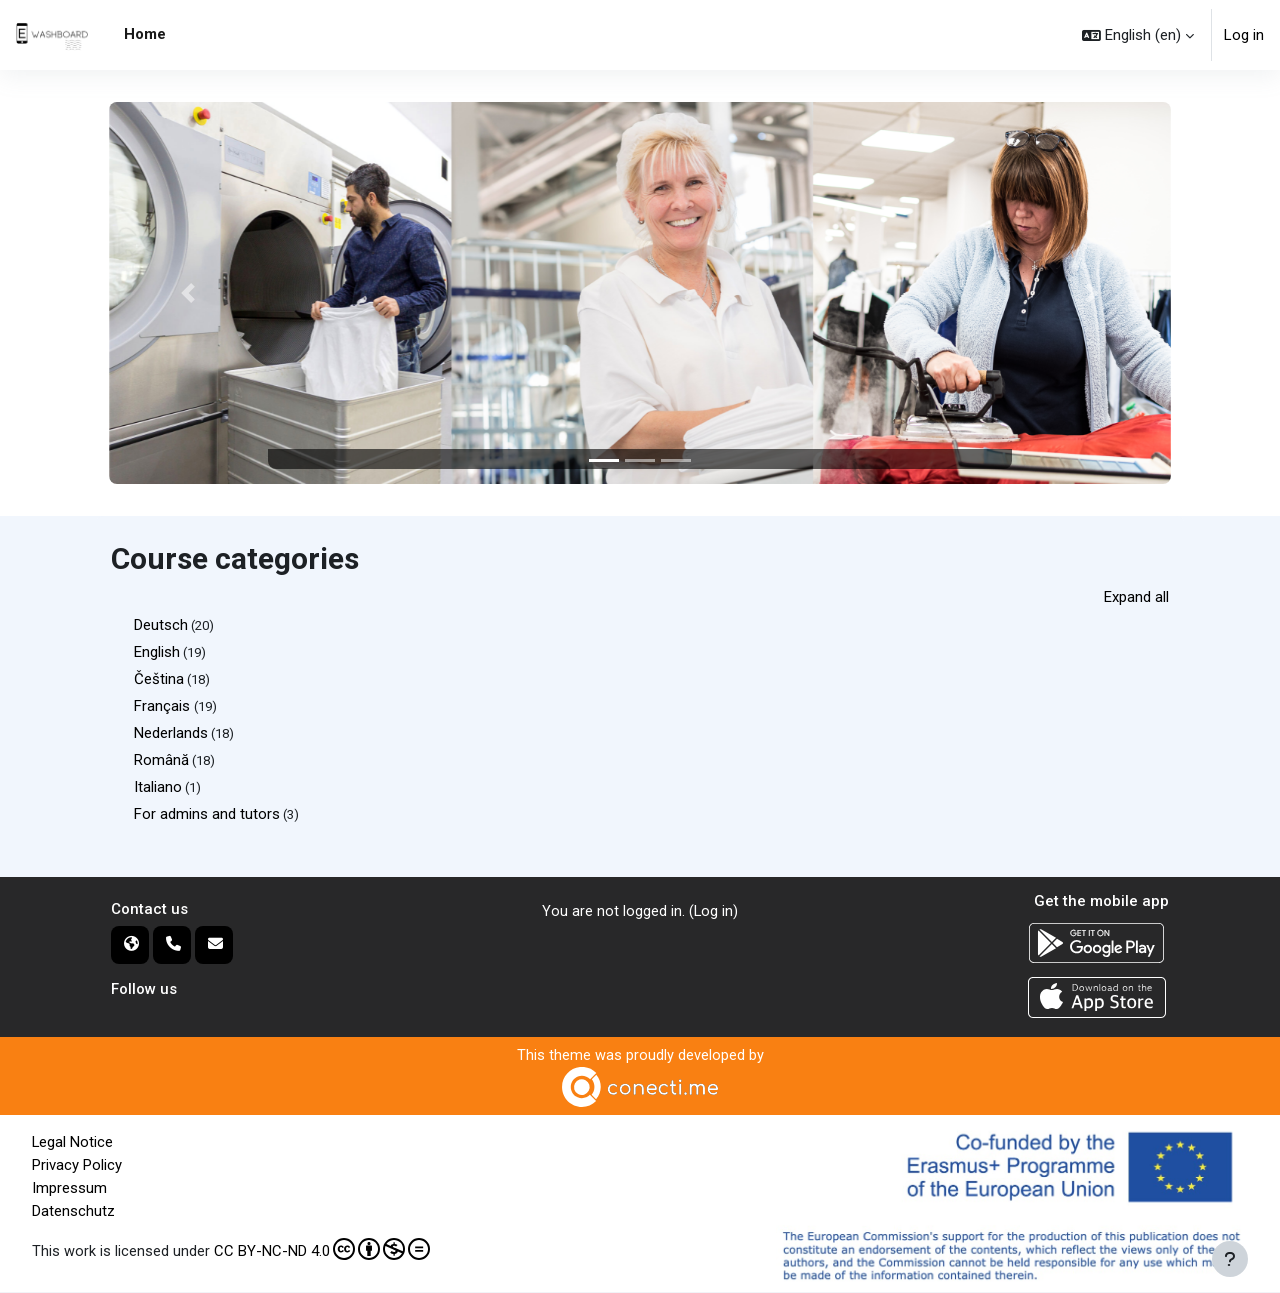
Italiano (158, 787)
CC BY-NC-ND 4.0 (322, 1249)
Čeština (159, 679)
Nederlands (171, 733)
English (157, 652)
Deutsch (161, 625)
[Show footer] (1230, 1259)
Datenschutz (73, 1210)
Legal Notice (73, 1143)
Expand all (1136, 597)
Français (164, 706)
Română (161, 760)
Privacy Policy (77, 1165)
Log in (1244, 35)
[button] (1138, 35)
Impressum (69, 1188)
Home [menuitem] (145, 34)
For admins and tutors (207, 814)
